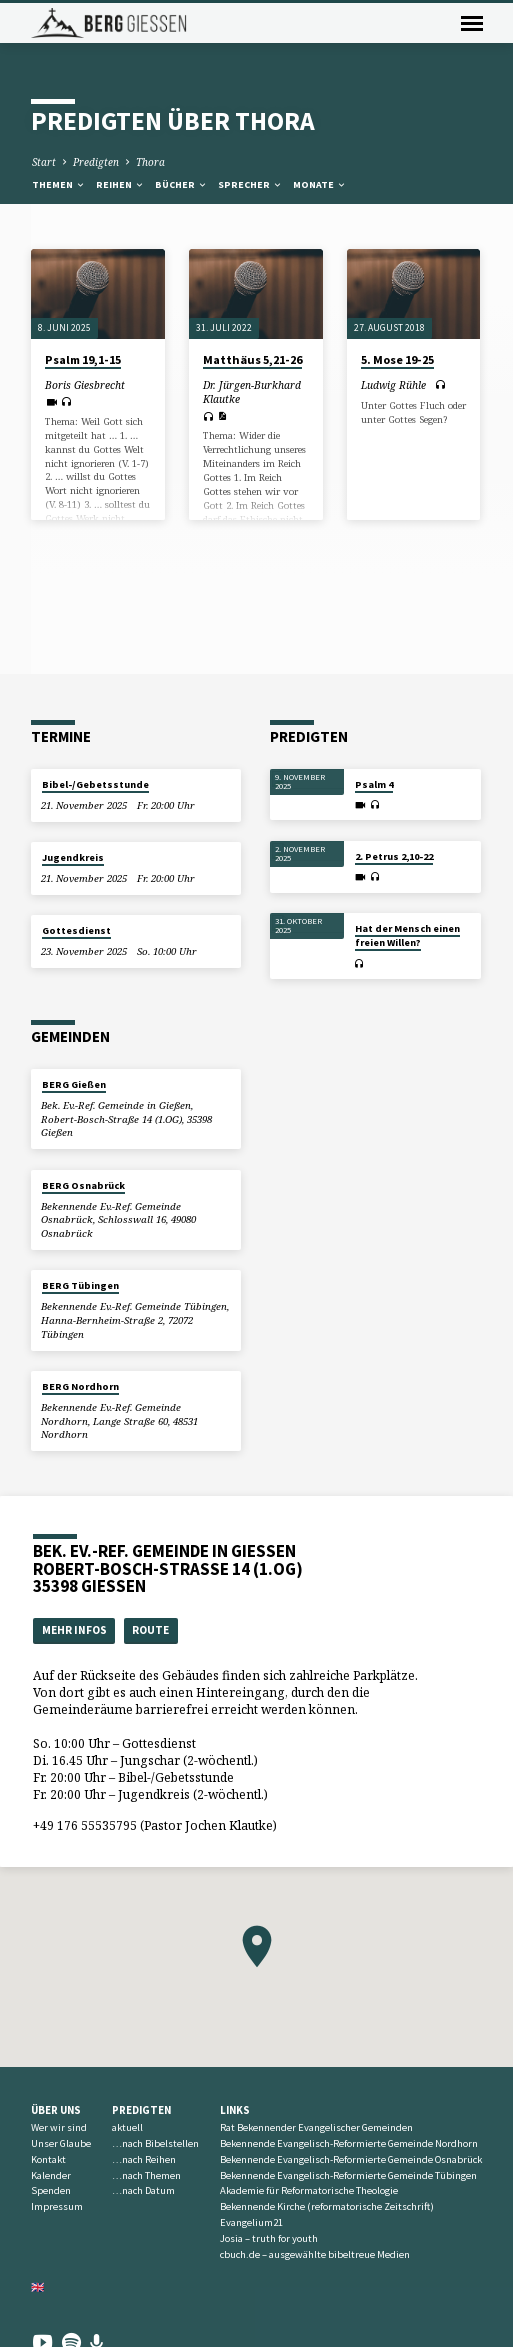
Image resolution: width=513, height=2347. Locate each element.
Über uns (56, 2110)
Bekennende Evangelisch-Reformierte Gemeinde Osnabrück (351, 2159)
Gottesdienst (76, 930)
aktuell (127, 2127)
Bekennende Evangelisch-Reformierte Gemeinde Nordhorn (349, 2143)
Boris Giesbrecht (85, 385)
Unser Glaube (61, 2143)
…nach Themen (146, 2175)
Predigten (96, 162)
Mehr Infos (74, 1630)
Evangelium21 (251, 2222)
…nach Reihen (144, 2159)
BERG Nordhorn (80, 1386)
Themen (59, 184)
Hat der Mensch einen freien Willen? (407, 935)
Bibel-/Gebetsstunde (95, 784)
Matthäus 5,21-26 (252, 359)
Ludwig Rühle (393, 385)
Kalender (51, 2175)
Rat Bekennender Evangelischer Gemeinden (316, 2127)
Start (44, 162)
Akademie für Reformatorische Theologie (309, 2190)
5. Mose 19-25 (397, 359)
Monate (320, 184)
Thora (150, 162)
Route (150, 1630)
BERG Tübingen (80, 1285)
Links (235, 2110)
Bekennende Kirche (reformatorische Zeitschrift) (327, 2206)
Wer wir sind (59, 2127)
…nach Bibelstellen (155, 2143)
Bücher (181, 184)
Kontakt (48, 2159)
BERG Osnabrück (83, 1185)
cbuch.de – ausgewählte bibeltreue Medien (315, 2254)
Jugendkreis (73, 857)
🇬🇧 (38, 2287)
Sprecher (250, 184)
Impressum (57, 2206)
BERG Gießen (74, 1084)
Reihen (120, 184)
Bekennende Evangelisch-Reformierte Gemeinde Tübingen (348, 2175)
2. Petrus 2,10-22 (394, 856)
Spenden (51, 2190)
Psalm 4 (374, 784)
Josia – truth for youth (269, 2238)
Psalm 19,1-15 (83, 359)
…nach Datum (143, 2190)
